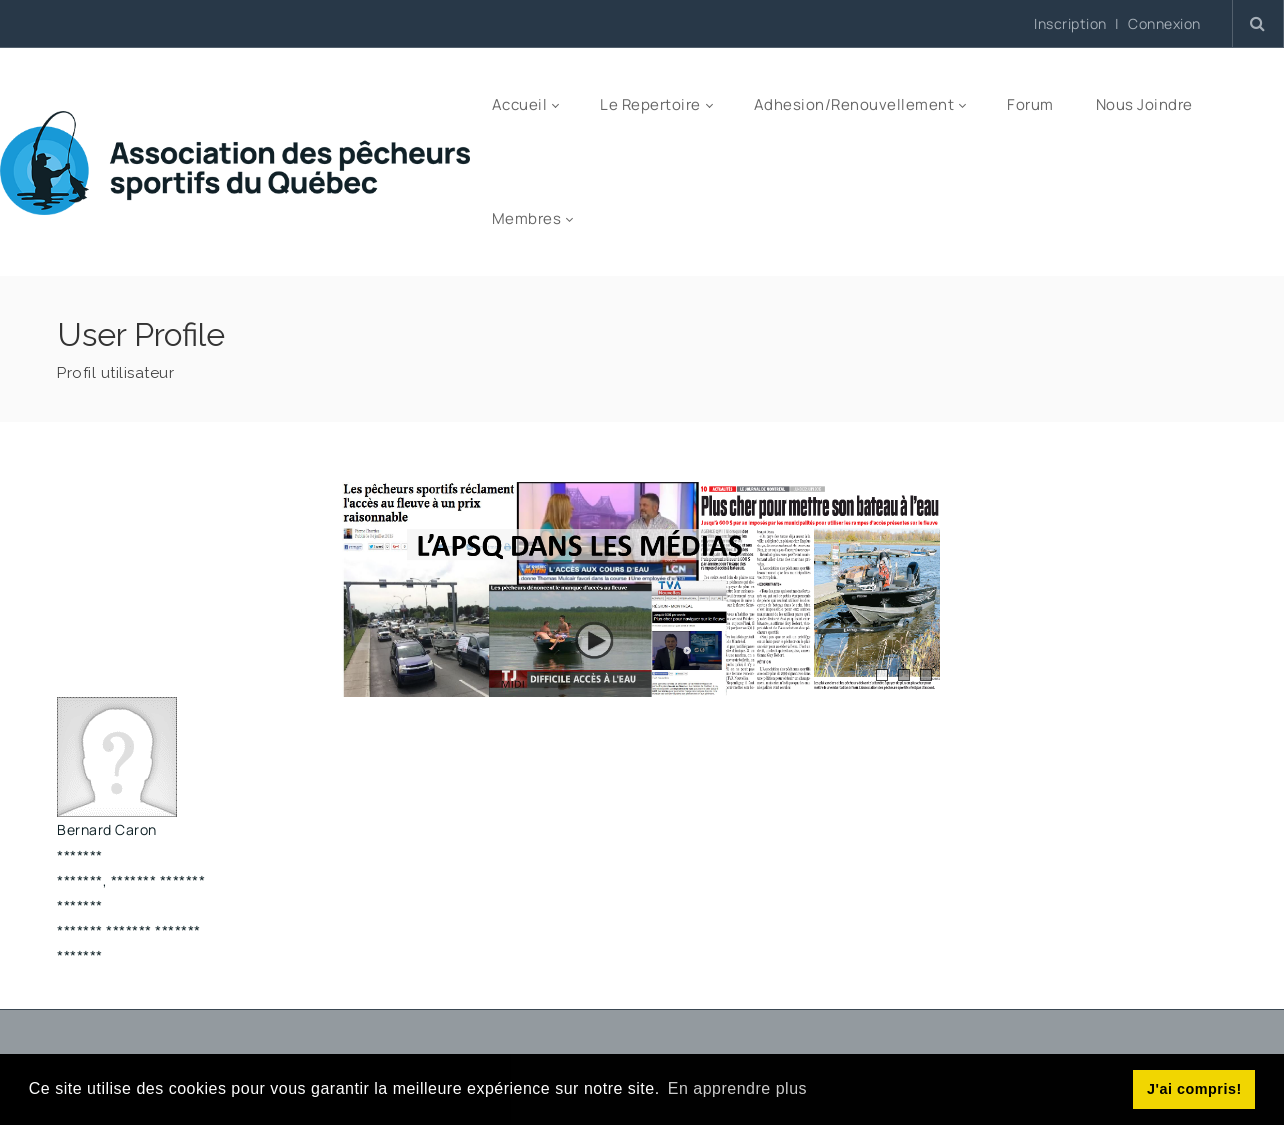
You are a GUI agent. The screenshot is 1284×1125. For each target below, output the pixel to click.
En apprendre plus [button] (737, 1088)
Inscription (1070, 23)
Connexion (1164, 24)
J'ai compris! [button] (1194, 1089)
